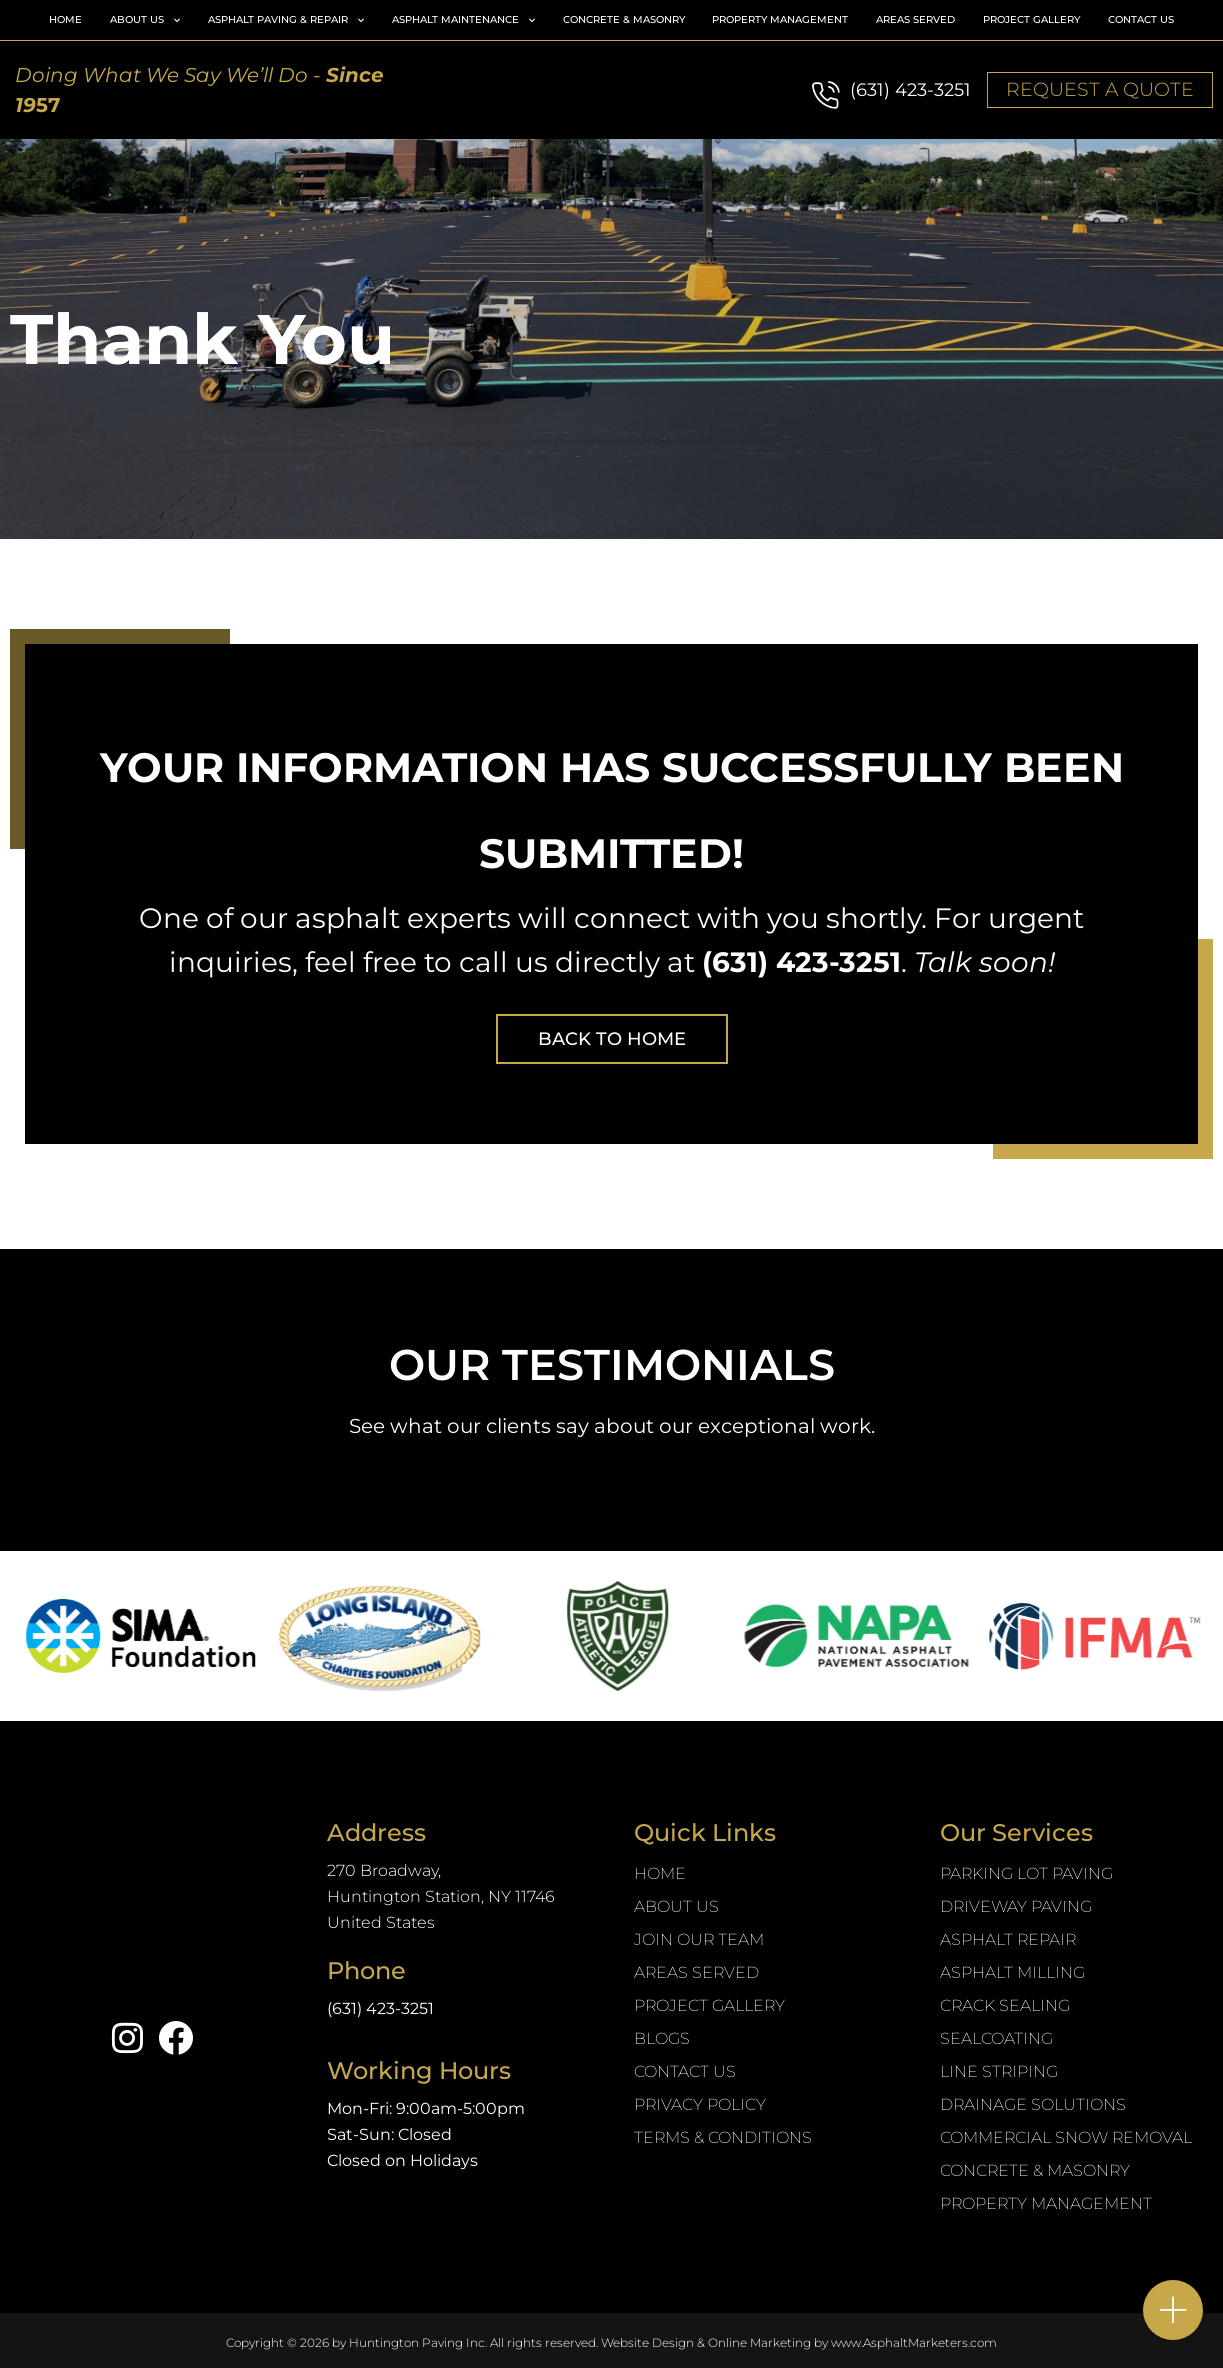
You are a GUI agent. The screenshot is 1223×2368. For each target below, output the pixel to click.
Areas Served (915, 19)
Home (65, 19)
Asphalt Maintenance (463, 20)
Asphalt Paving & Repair (286, 20)
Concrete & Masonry (624, 19)
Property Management (780, 19)
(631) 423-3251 (910, 90)
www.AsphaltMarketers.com (914, 2342)
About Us (145, 20)
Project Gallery (1031, 19)
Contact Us (1141, 19)
